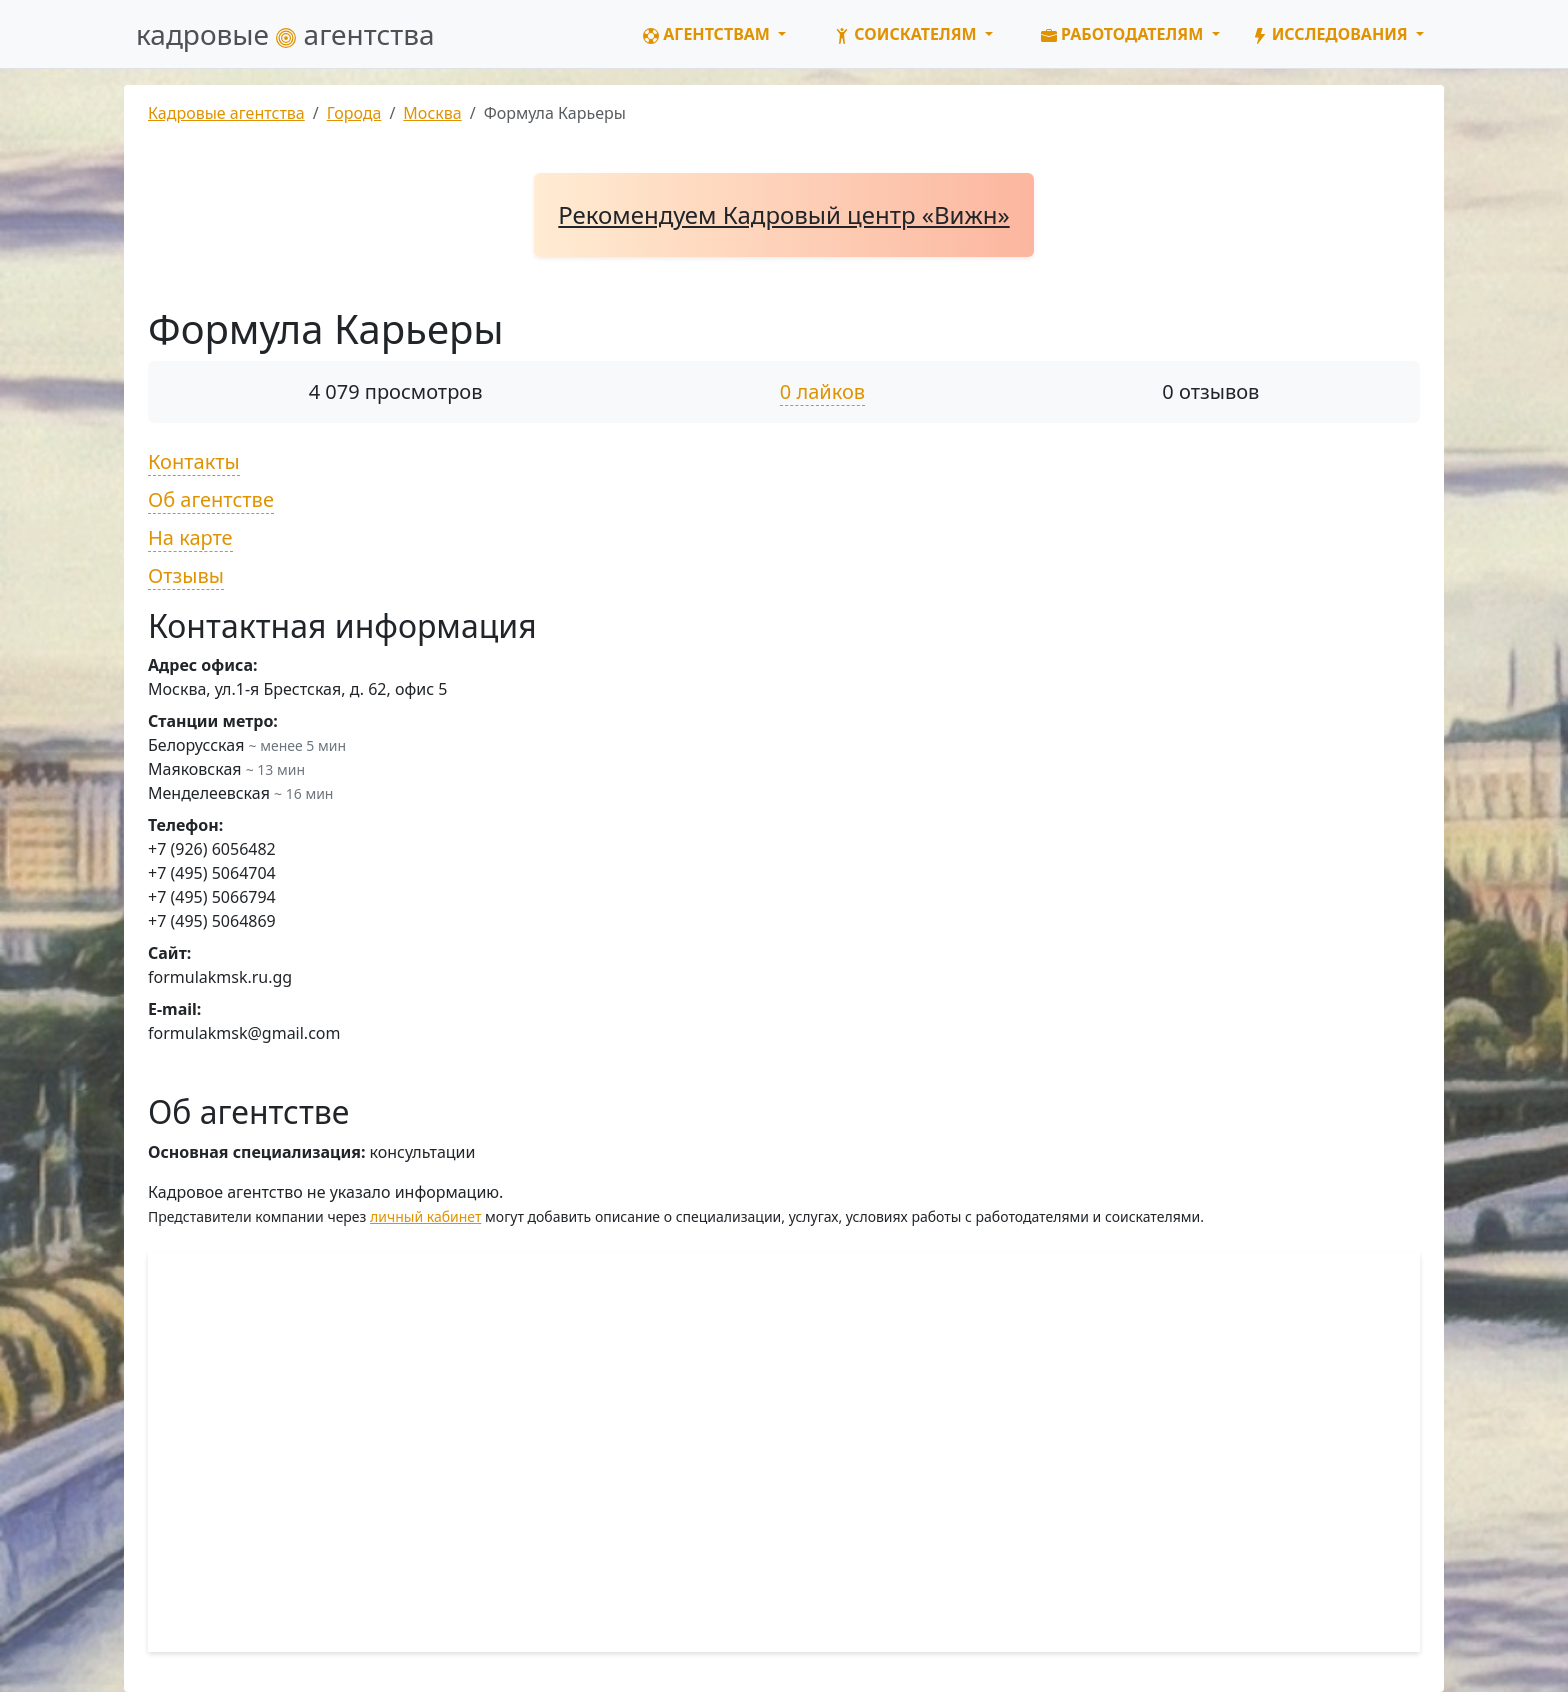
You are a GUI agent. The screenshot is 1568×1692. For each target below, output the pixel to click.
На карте (190, 537)
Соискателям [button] (907, 34)
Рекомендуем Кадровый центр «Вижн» (783, 214)
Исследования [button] (1332, 34)
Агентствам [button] (708, 34)
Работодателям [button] (1124, 34)
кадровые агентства (285, 34)
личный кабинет (425, 1216)
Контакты (194, 461)
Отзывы (186, 575)
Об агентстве (211, 499)
